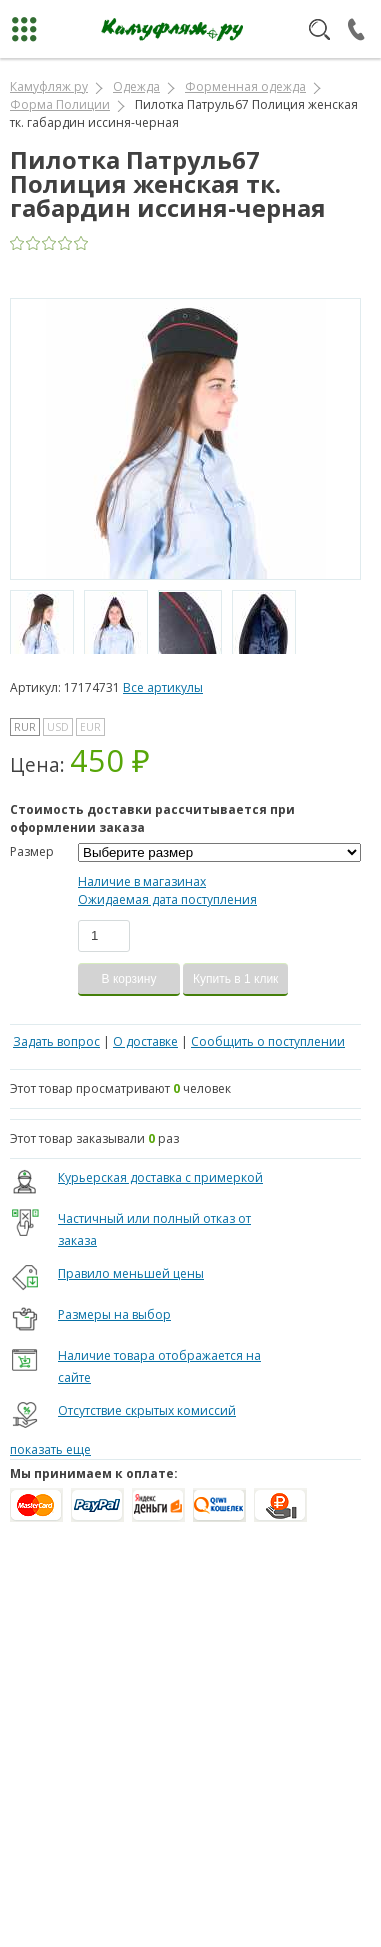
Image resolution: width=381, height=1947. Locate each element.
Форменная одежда (245, 86)
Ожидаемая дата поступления (167, 899)
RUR (25, 727)
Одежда (136, 86)
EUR (90, 727)
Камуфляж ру (49, 86)
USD (58, 727)
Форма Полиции (60, 104)
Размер (32, 851)
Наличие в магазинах (142, 881)
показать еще (50, 1449)
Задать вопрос (56, 1041)
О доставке (145, 1041)
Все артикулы (163, 687)
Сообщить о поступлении (268, 1041)
